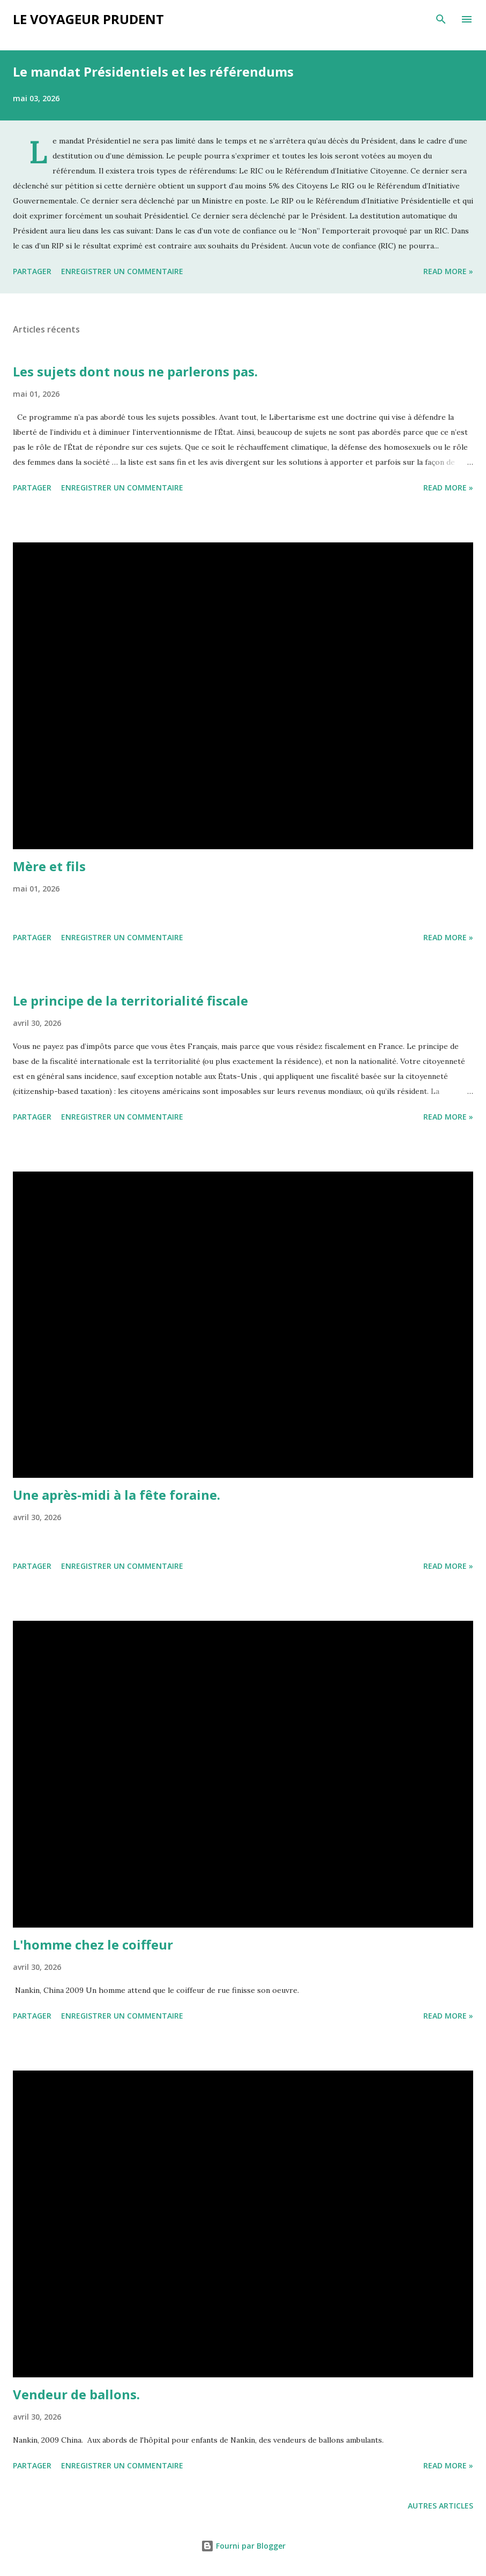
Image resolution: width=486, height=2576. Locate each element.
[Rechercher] (441, 19)
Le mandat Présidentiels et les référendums (153, 71)
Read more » (448, 271)
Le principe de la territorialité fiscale (130, 1000)
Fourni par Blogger (243, 2546)
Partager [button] (32, 271)
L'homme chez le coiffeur (93, 1944)
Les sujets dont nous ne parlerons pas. (135, 371)
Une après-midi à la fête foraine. (116, 1495)
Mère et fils (49, 866)
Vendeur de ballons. (76, 2394)
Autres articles (440, 2506)
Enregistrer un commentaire (122, 271)
